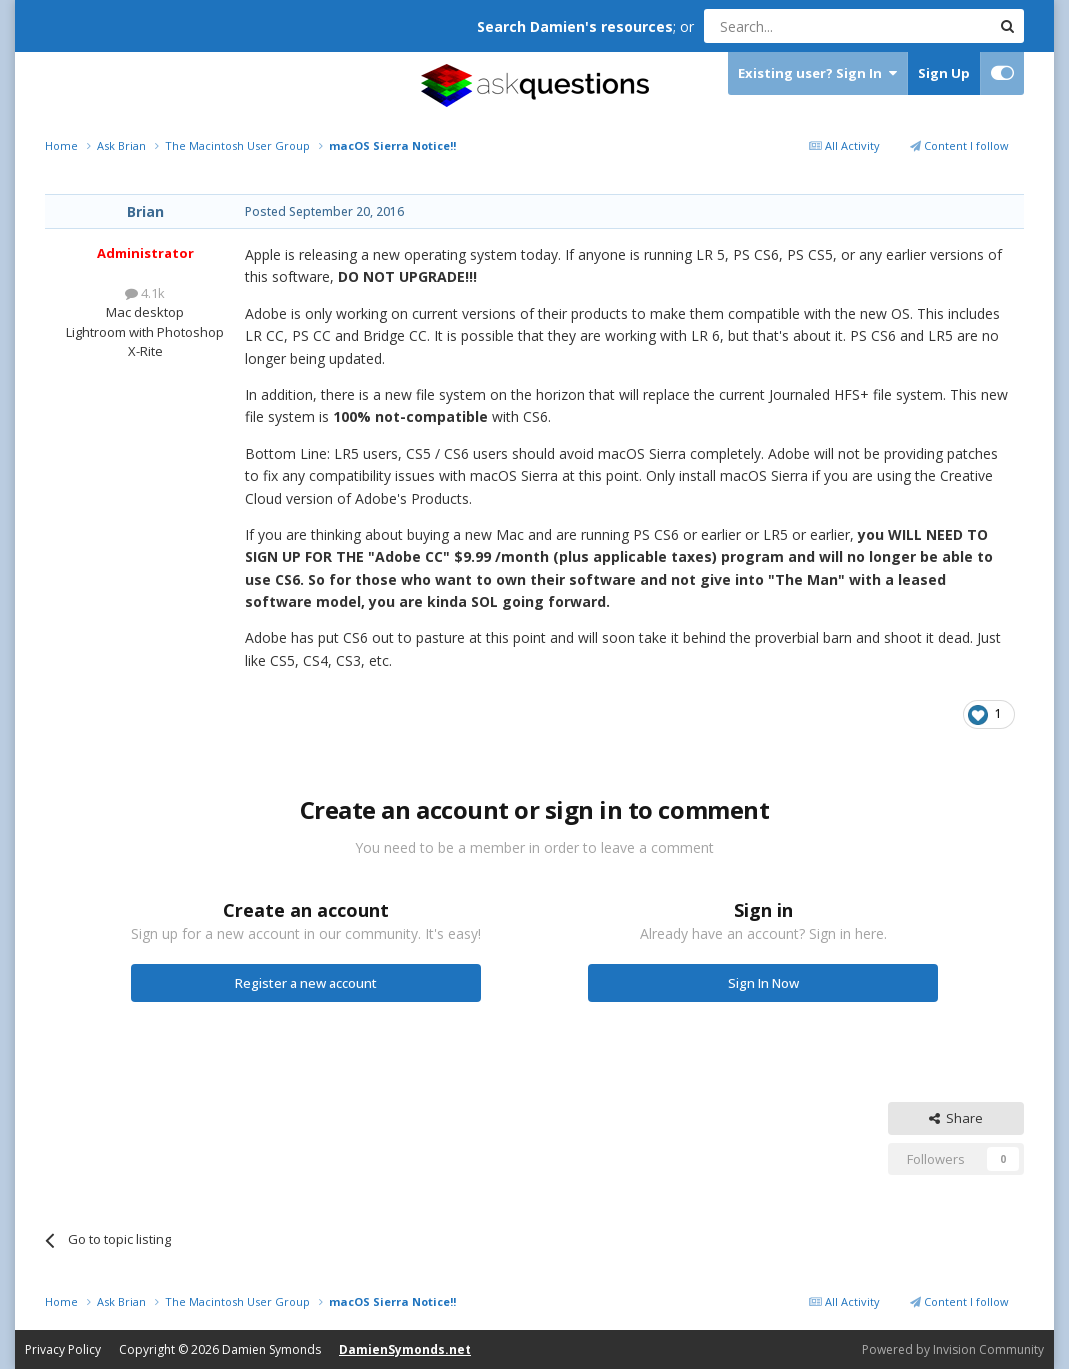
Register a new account (306, 983)
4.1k (145, 293)
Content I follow (959, 145)
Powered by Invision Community (953, 1349)
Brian (145, 211)
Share (956, 1118)
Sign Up (944, 73)
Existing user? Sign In (817, 73)
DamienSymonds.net (405, 1349)
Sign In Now (763, 983)
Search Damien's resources (575, 26)
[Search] (798, 26)
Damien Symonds (271, 1349)
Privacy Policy (63, 1349)
